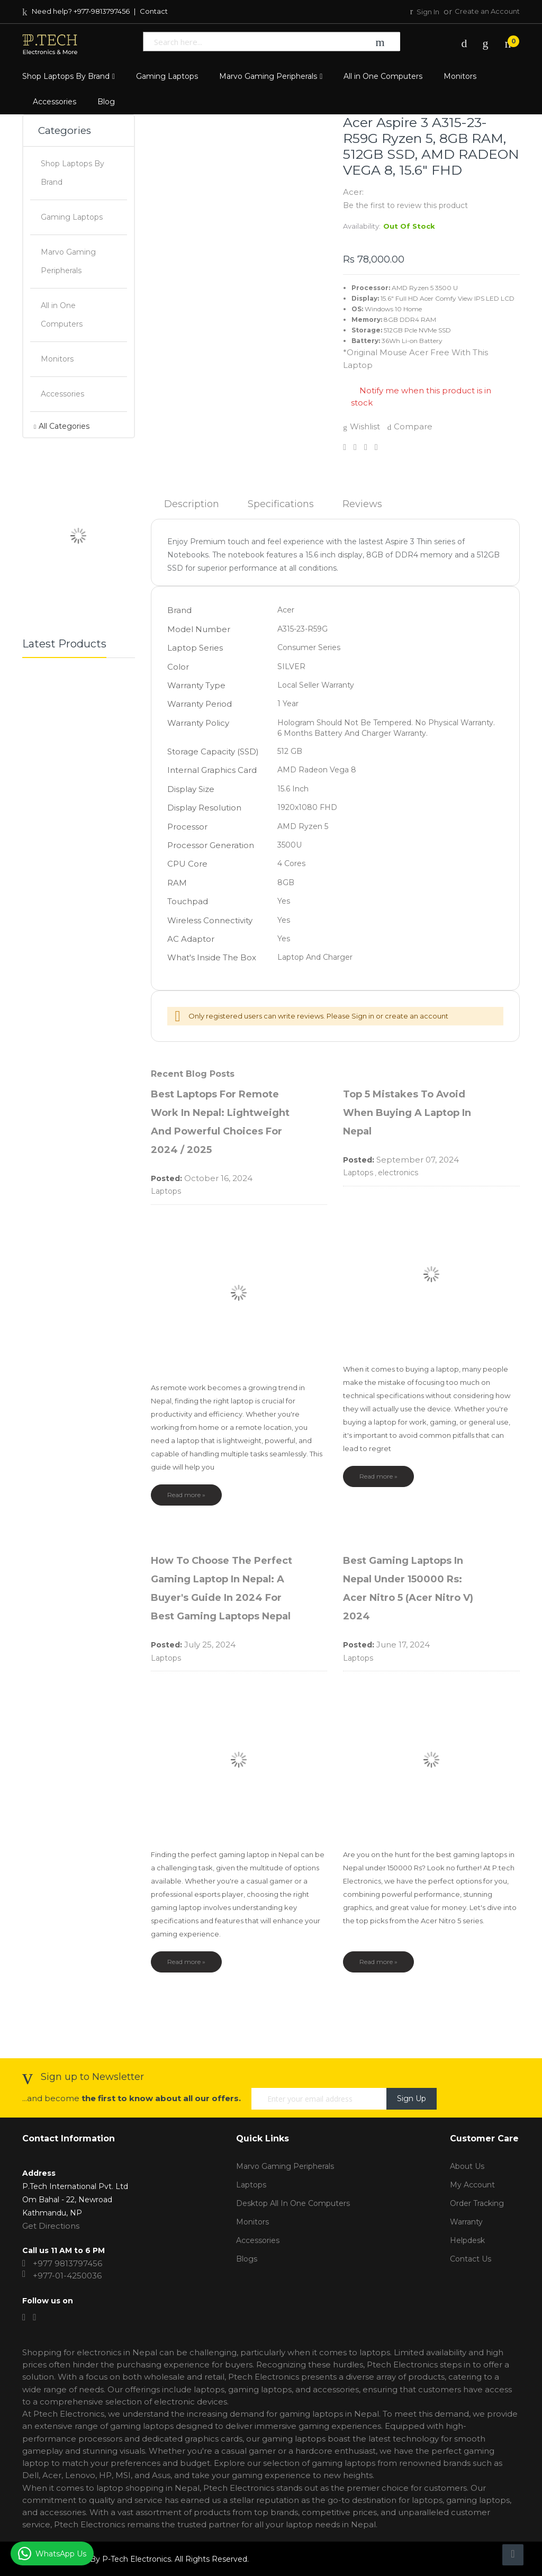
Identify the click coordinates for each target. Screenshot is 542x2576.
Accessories (257, 2240)
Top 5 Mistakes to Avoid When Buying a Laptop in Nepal (407, 1112)
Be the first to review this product (405, 205)
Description (191, 504)
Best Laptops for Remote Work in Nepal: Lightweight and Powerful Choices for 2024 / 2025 (220, 1122)
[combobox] (251, 42)
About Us (467, 2166)
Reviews (362, 504)
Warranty (466, 2222)
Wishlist (361, 426)
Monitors (252, 2222)
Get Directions (50, 2226)
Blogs (246, 2259)
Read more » (186, 1495)
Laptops (166, 1191)
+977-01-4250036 (67, 2276)
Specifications (281, 504)
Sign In (429, 11)
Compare (410, 426)
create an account (416, 1016)
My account (472, 2185)
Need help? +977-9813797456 (76, 11)
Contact (154, 11)
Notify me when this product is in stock (421, 396)
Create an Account (487, 11)
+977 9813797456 (67, 2263)
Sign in (362, 1016)
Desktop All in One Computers (293, 2203)
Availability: (362, 226)
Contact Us (470, 2259)
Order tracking (477, 2203)
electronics (398, 1172)
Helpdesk (467, 2240)
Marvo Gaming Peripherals (285, 2166)
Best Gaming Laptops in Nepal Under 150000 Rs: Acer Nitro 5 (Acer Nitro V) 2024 (408, 1588)
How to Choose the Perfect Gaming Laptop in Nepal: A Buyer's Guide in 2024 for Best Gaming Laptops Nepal (221, 1588)
